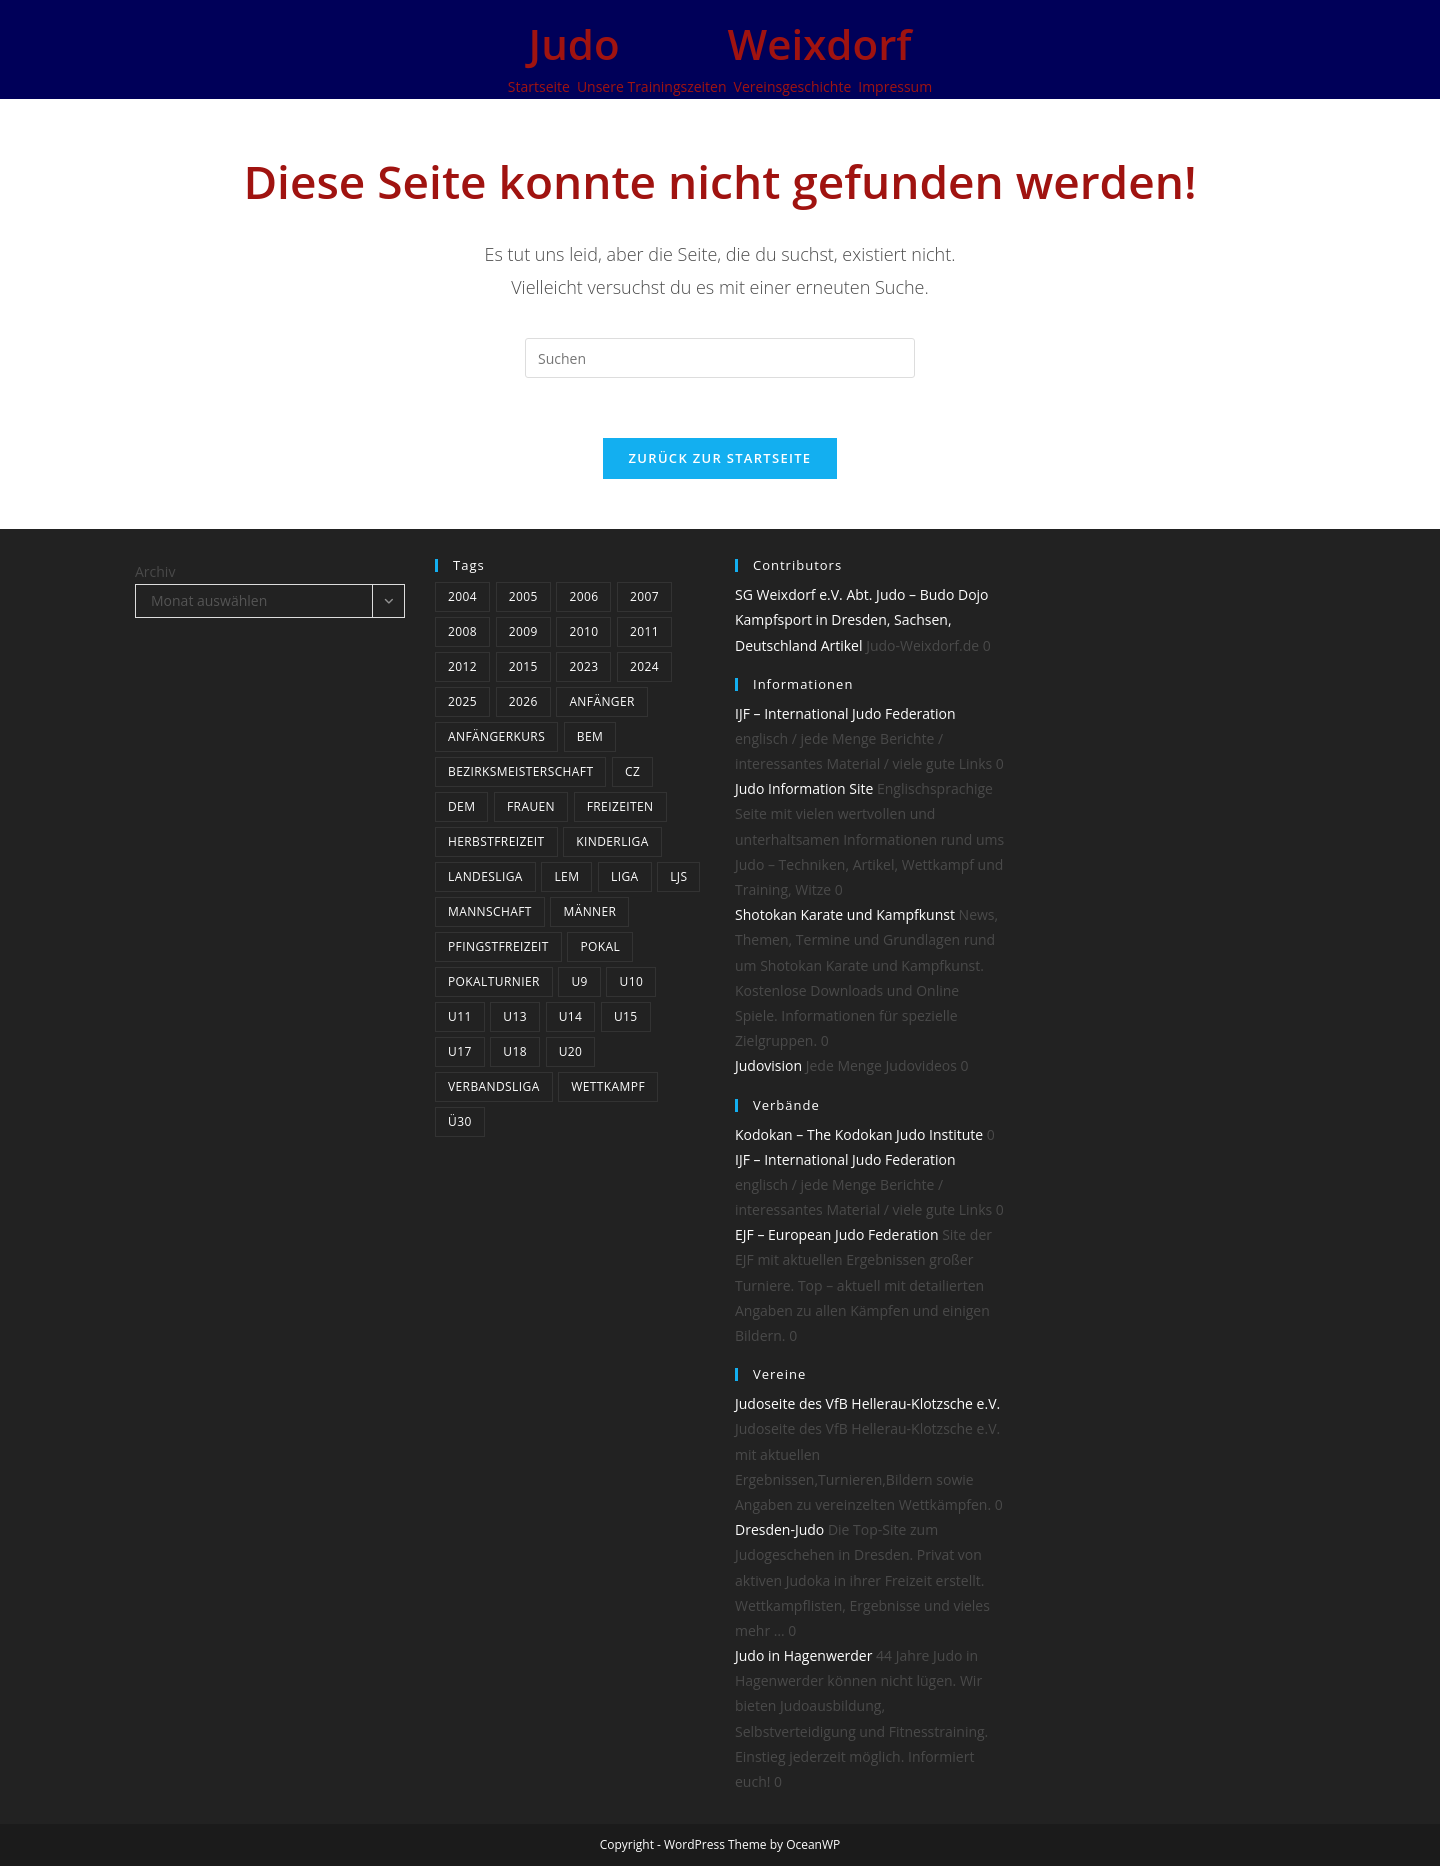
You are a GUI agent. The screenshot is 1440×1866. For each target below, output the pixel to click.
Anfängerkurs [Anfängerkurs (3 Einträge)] (496, 736)
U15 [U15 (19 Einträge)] (626, 1016)
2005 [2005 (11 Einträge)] (523, 596)
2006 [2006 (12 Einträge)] (583, 596)
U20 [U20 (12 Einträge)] (571, 1051)
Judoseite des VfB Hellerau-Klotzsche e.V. (867, 1403)
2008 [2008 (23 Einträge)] (462, 631)
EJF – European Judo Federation (837, 1234)
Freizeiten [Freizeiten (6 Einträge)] (620, 806)
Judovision (768, 1065)
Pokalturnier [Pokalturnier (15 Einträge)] (494, 981)
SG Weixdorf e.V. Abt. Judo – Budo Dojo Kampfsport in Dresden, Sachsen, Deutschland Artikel (862, 619)
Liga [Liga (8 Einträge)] (625, 876)
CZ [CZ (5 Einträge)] (632, 771)
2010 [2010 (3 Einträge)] (583, 631)
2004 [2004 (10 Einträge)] (462, 596)
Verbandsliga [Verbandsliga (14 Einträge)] (494, 1086)
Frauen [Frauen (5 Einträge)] (531, 806)
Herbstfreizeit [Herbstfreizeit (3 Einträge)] (496, 841)
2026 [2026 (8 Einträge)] (523, 701)
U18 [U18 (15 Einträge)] (515, 1051)
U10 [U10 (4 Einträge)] (631, 981)
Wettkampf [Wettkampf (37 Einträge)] (608, 1086)
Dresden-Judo (779, 1529)
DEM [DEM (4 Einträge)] (461, 806)
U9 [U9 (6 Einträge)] (579, 981)
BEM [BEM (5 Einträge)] (590, 736)
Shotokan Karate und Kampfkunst (845, 914)
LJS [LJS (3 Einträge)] (678, 876)
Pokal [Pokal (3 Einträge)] (600, 946)
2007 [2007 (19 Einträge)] (644, 596)
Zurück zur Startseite (720, 458)
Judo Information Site (804, 788)
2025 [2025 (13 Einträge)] (462, 701)
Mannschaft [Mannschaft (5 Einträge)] (490, 911)
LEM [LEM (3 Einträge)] (566, 876)
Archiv (155, 571)
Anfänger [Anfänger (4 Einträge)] (601, 701)
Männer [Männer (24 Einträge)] (589, 911)
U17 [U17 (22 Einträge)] (460, 1051)
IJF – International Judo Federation (845, 713)
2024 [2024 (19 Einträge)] (644, 666)
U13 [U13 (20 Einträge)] (515, 1016)
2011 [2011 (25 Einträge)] (644, 631)
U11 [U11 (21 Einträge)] (460, 1016)
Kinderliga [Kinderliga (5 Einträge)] (612, 841)
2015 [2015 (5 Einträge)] (523, 666)
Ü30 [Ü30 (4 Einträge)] (460, 1121)
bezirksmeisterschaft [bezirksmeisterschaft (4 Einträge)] (520, 771)
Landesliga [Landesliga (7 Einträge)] (485, 876)
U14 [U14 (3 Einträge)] (571, 1016)
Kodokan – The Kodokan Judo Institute (859, 1134)
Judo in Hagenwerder (803, 1655)
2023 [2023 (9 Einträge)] (583, 666)
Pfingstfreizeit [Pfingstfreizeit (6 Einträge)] (498, 946)
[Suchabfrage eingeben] (720, 358)
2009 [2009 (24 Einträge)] (523, 631)
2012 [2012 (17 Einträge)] (462, 666)
